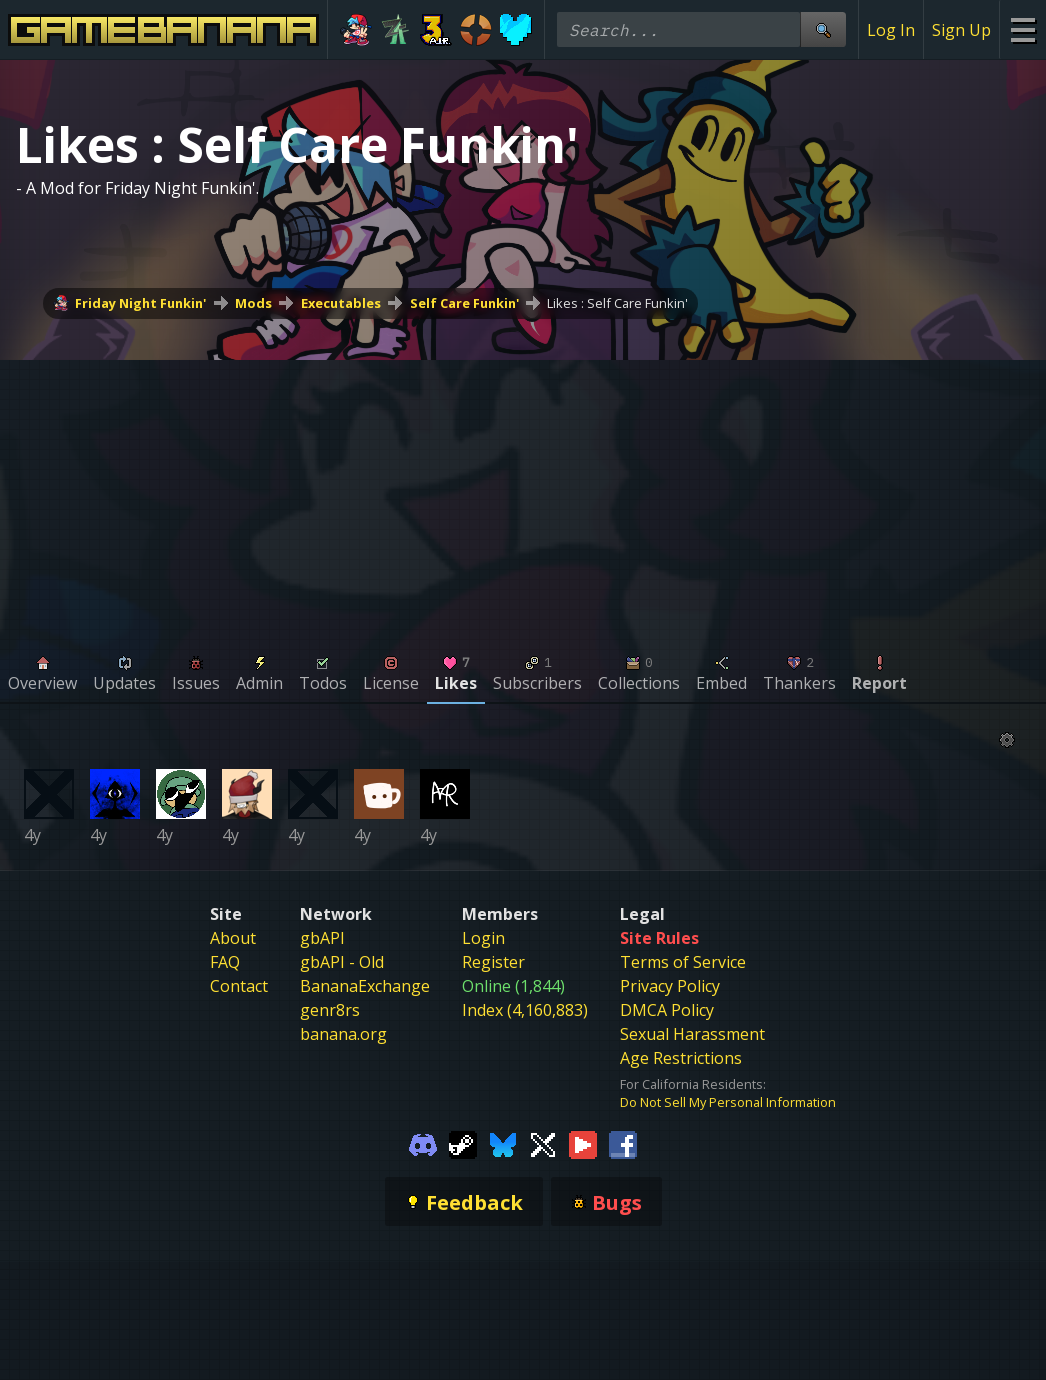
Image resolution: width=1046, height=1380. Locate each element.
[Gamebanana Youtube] (583, 1143)
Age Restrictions (681, 1058)
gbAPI (322, 938)
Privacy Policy (670, 986)
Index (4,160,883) (525, 1010)
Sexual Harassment (692, 1034)
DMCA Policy (667, 1010)
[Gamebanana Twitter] (543, 1143)
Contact (239, 986)
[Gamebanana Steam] (463, 1143)
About (233, 938)
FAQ (225, 962)
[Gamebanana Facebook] (623, 1143)
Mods (253, 303)
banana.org (343, 1034)
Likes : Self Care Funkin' (617, 303)
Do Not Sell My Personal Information (728, 1102)
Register (493, 962)
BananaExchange (365, 986)
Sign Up (961, 30)
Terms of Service (683, 962)
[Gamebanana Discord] (423, 1143)
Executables (341, 303)
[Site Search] (823, 29)
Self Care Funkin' (464, 303)
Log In (891, 30)
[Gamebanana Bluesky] (503, 1143)
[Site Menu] (1022, 29)
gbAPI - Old (342, 962)
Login (483, 938)
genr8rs (330, 1010)
